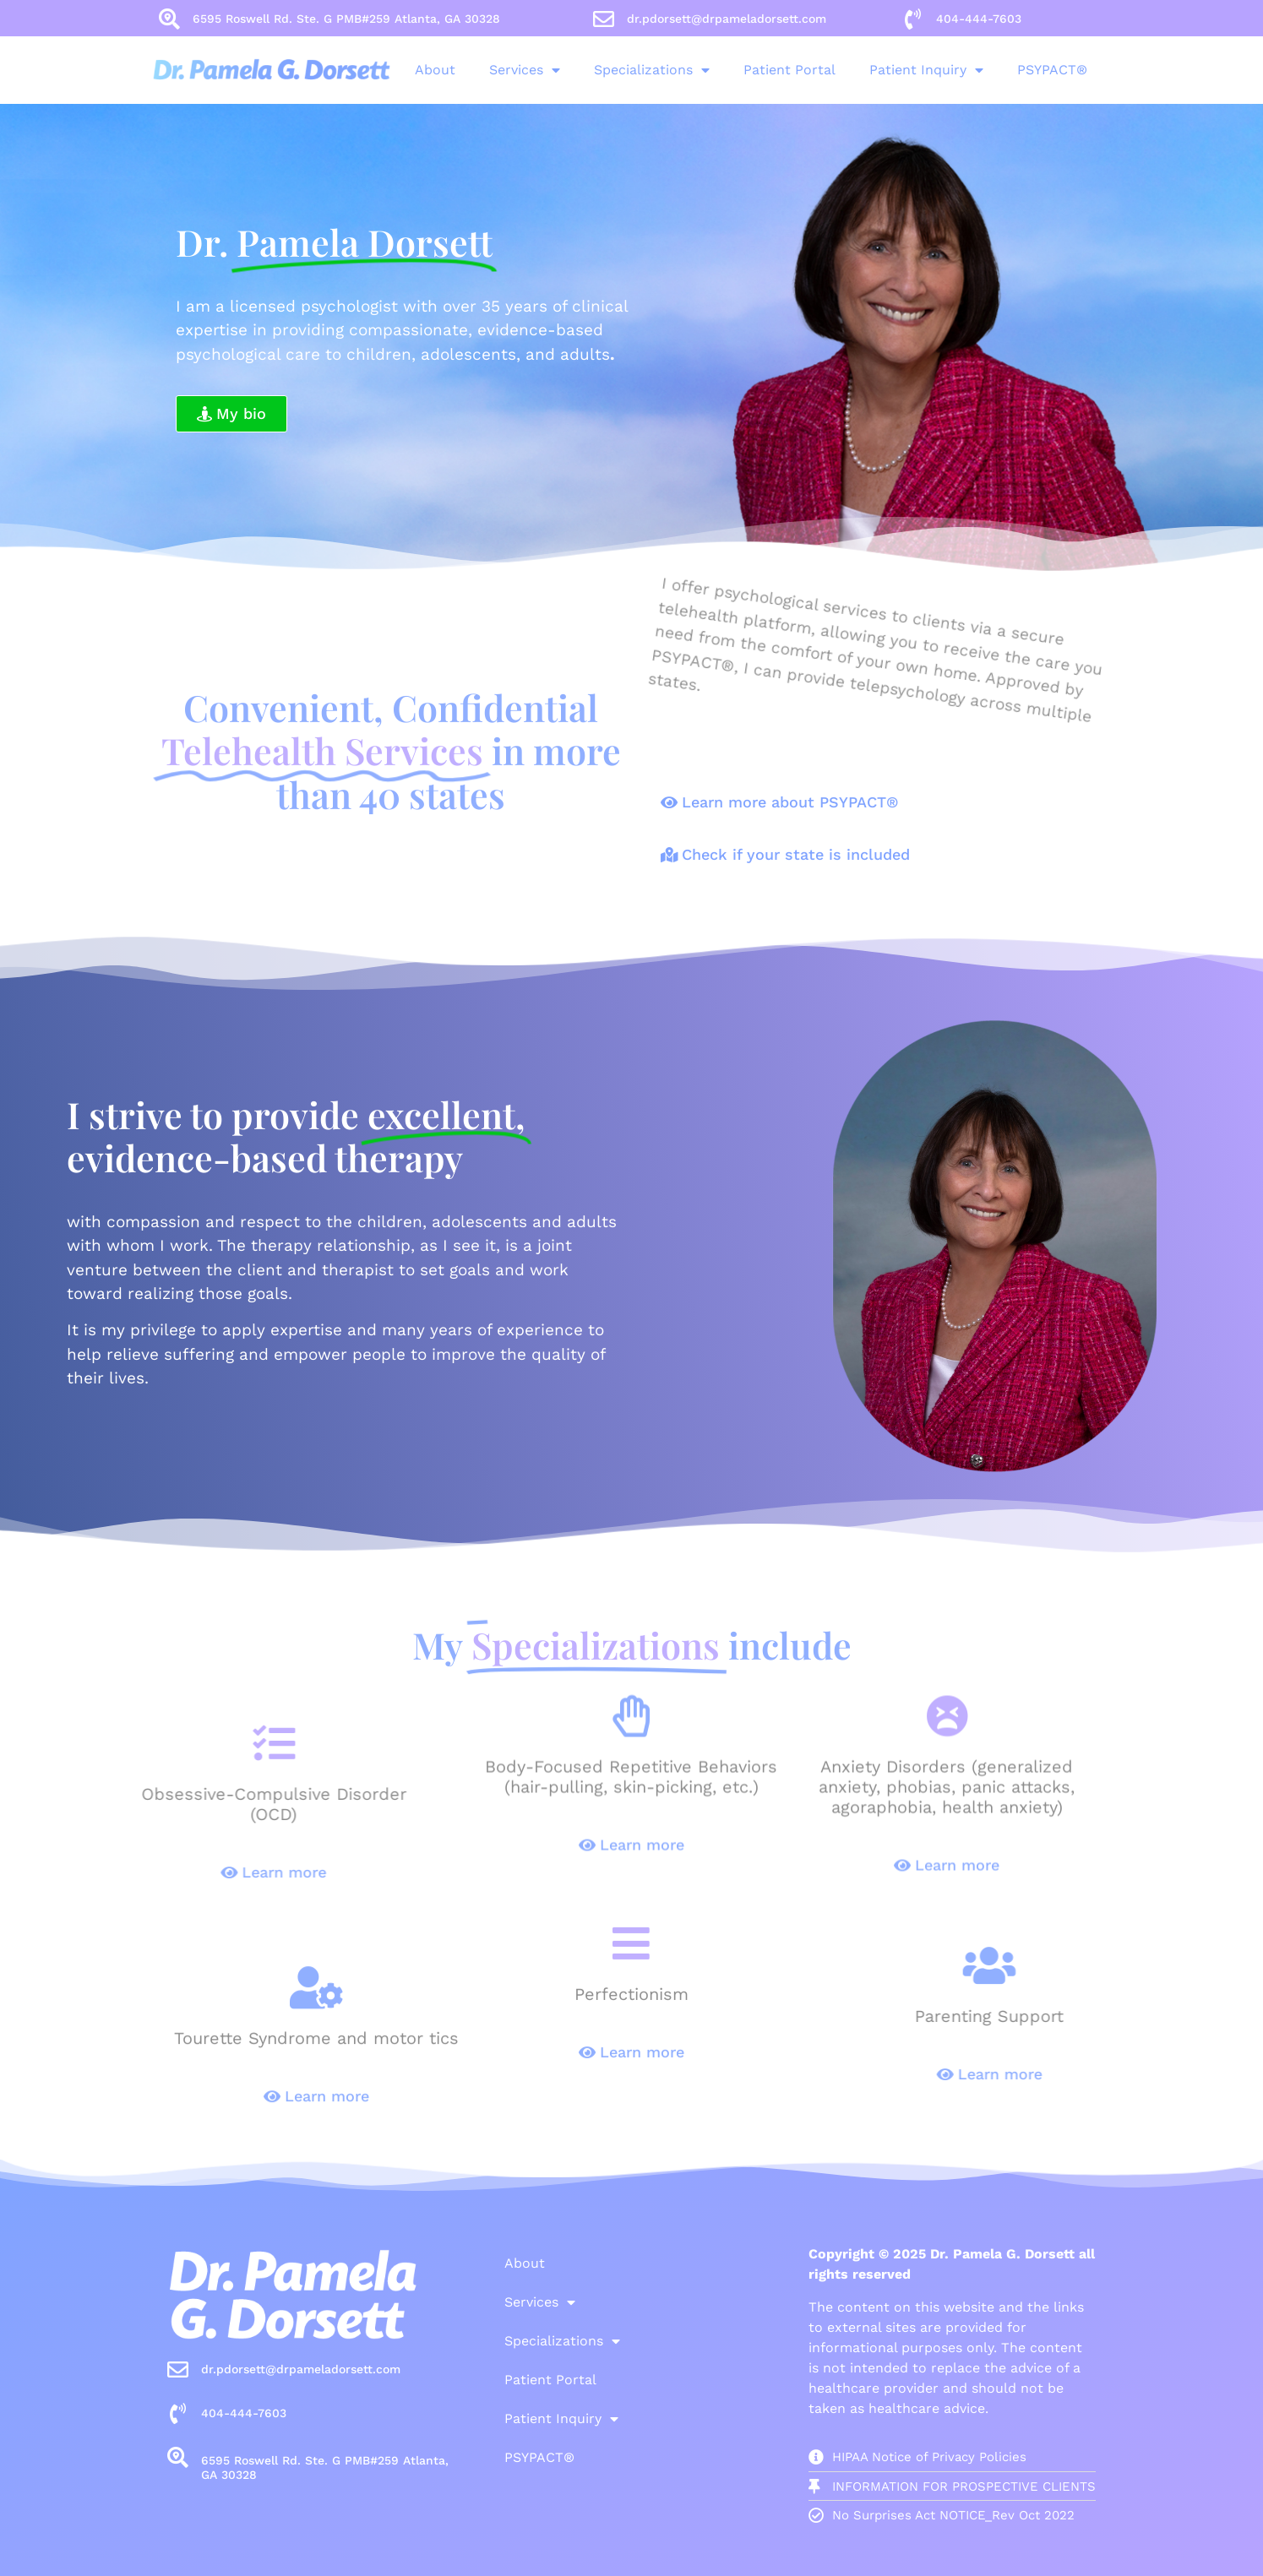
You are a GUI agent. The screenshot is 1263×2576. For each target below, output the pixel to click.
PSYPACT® (982, 70)
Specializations (582, 70)
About (365, 70)
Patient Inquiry (856, 70)
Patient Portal (719, 70)
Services (454, 70)
